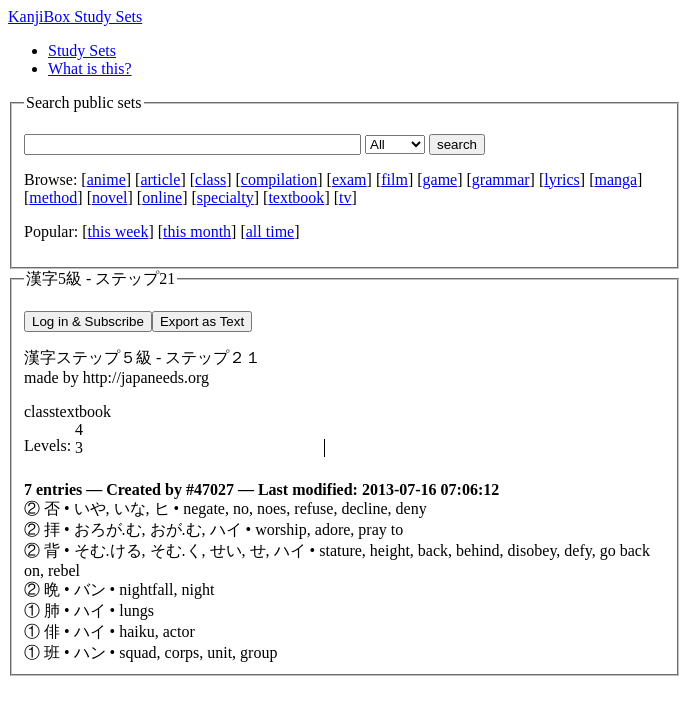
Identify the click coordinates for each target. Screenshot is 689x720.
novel (110, 197)
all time (270, 231)
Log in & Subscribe (88, 321)
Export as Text (202, 321)
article (160, 179)
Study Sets (82, 50)
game (440, 179)
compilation (279, 179)
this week (118, 231)
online (162, 197)
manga (615, 179)
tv (345, 197)
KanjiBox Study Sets (75, 16)
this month (197, 231)
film (394, 179)
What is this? (90, 68)
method (53, 197)
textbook (296, 197)
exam (349, 179)
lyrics (562, 179)
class (210, 179)
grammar (501, 179)
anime (106, 179)
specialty (225, 197)
